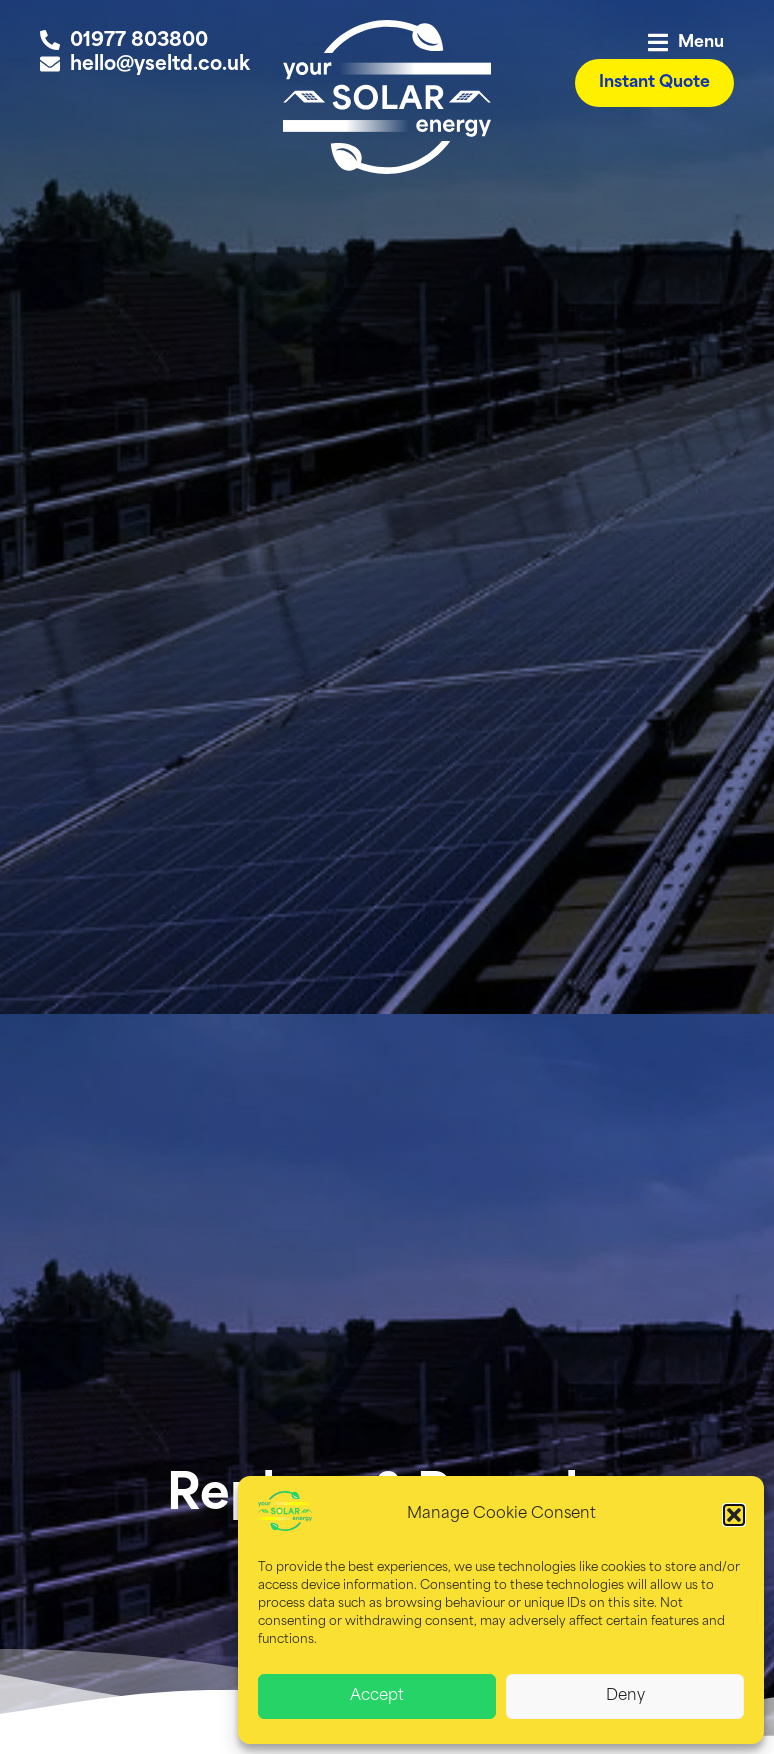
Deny (625, 1696)
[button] (734, 1515)
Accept (377, 1696)
